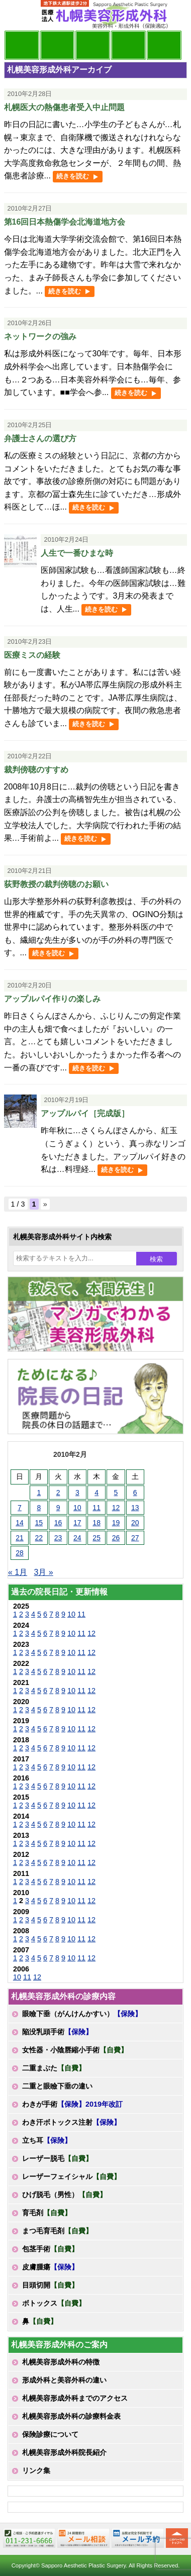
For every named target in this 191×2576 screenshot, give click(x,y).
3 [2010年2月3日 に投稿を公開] (77, 1493)
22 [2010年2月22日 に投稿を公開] (39, 1538)
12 (91, 1633)
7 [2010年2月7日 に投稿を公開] (20, 1508)
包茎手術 (50, 2249)
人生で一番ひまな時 (77, 553)
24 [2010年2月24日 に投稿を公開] (77, 1538)
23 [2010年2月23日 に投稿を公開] (58, 1538)
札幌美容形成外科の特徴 (61, 2362)
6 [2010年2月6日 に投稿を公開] (135, 1493)
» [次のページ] (45, 1204)
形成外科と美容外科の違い (64, 2380)
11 (81, 1614)
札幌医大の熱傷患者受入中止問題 (64, 107)
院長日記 (22, 45)
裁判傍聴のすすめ (36, 769)
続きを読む (72, 176)
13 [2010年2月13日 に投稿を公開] (135, 1508)
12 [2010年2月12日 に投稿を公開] (116, 1508)
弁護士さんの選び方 (40, 438)
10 (71, 1614)
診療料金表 (128, 45)
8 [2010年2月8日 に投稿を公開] (39, 1508)
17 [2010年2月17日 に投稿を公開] (77, 1523)
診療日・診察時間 (164, 45)
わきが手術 (72, 2104)
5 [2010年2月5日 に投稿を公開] (116, 1493)
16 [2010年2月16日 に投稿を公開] (58, 1523)
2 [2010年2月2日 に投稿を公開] (58, 1493)
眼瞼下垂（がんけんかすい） (82, 2014)
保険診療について (50, 2434)
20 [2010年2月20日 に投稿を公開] (135, 1523)
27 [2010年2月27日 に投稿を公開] (135, 1538)
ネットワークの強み (40, 336)
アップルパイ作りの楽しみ (52, 999)
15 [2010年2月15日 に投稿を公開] (39, 1523)
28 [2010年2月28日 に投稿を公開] (20, 1553)
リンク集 (36, 2470)
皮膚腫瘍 (50, 2267)
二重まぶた (53, 2068)
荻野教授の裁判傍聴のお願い (56, 884)
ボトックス (53, 2303)
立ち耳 (46, 2140)
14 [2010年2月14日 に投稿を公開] (20, 1523)
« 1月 (17, 1572)
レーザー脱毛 (57, 2158)
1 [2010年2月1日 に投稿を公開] (39, 1493)
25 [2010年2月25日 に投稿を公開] (96, 1538)
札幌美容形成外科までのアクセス (75, 2398)
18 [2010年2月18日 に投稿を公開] (96, 1523)
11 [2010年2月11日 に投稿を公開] (96, 1508)
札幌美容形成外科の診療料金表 (71, 2416)
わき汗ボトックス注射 (71, 2122)
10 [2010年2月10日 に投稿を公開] (77, 1508)
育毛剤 (46, 2213)
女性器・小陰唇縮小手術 (75, 2050)
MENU (19, 15)
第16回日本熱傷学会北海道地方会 (65, 222)
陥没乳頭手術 (57, 2032)
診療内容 (93, 45)
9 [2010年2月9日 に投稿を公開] (58, 1508)
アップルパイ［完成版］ (85, 1113)
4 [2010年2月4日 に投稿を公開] (96, 1493)
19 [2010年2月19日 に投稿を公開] (116, 1523)
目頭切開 (50, 2285)
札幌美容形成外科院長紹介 (64, 2452)
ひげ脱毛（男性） (64, 2195)
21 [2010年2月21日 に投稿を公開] (20, 1538)
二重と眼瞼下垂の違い (57, 2086)
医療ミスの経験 (32, 655)
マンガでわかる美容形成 (57, 45)
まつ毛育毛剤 (57, 2231)
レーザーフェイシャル (71, 2176)
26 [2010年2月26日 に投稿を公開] (116, 1538)
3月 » (43, 1572)
